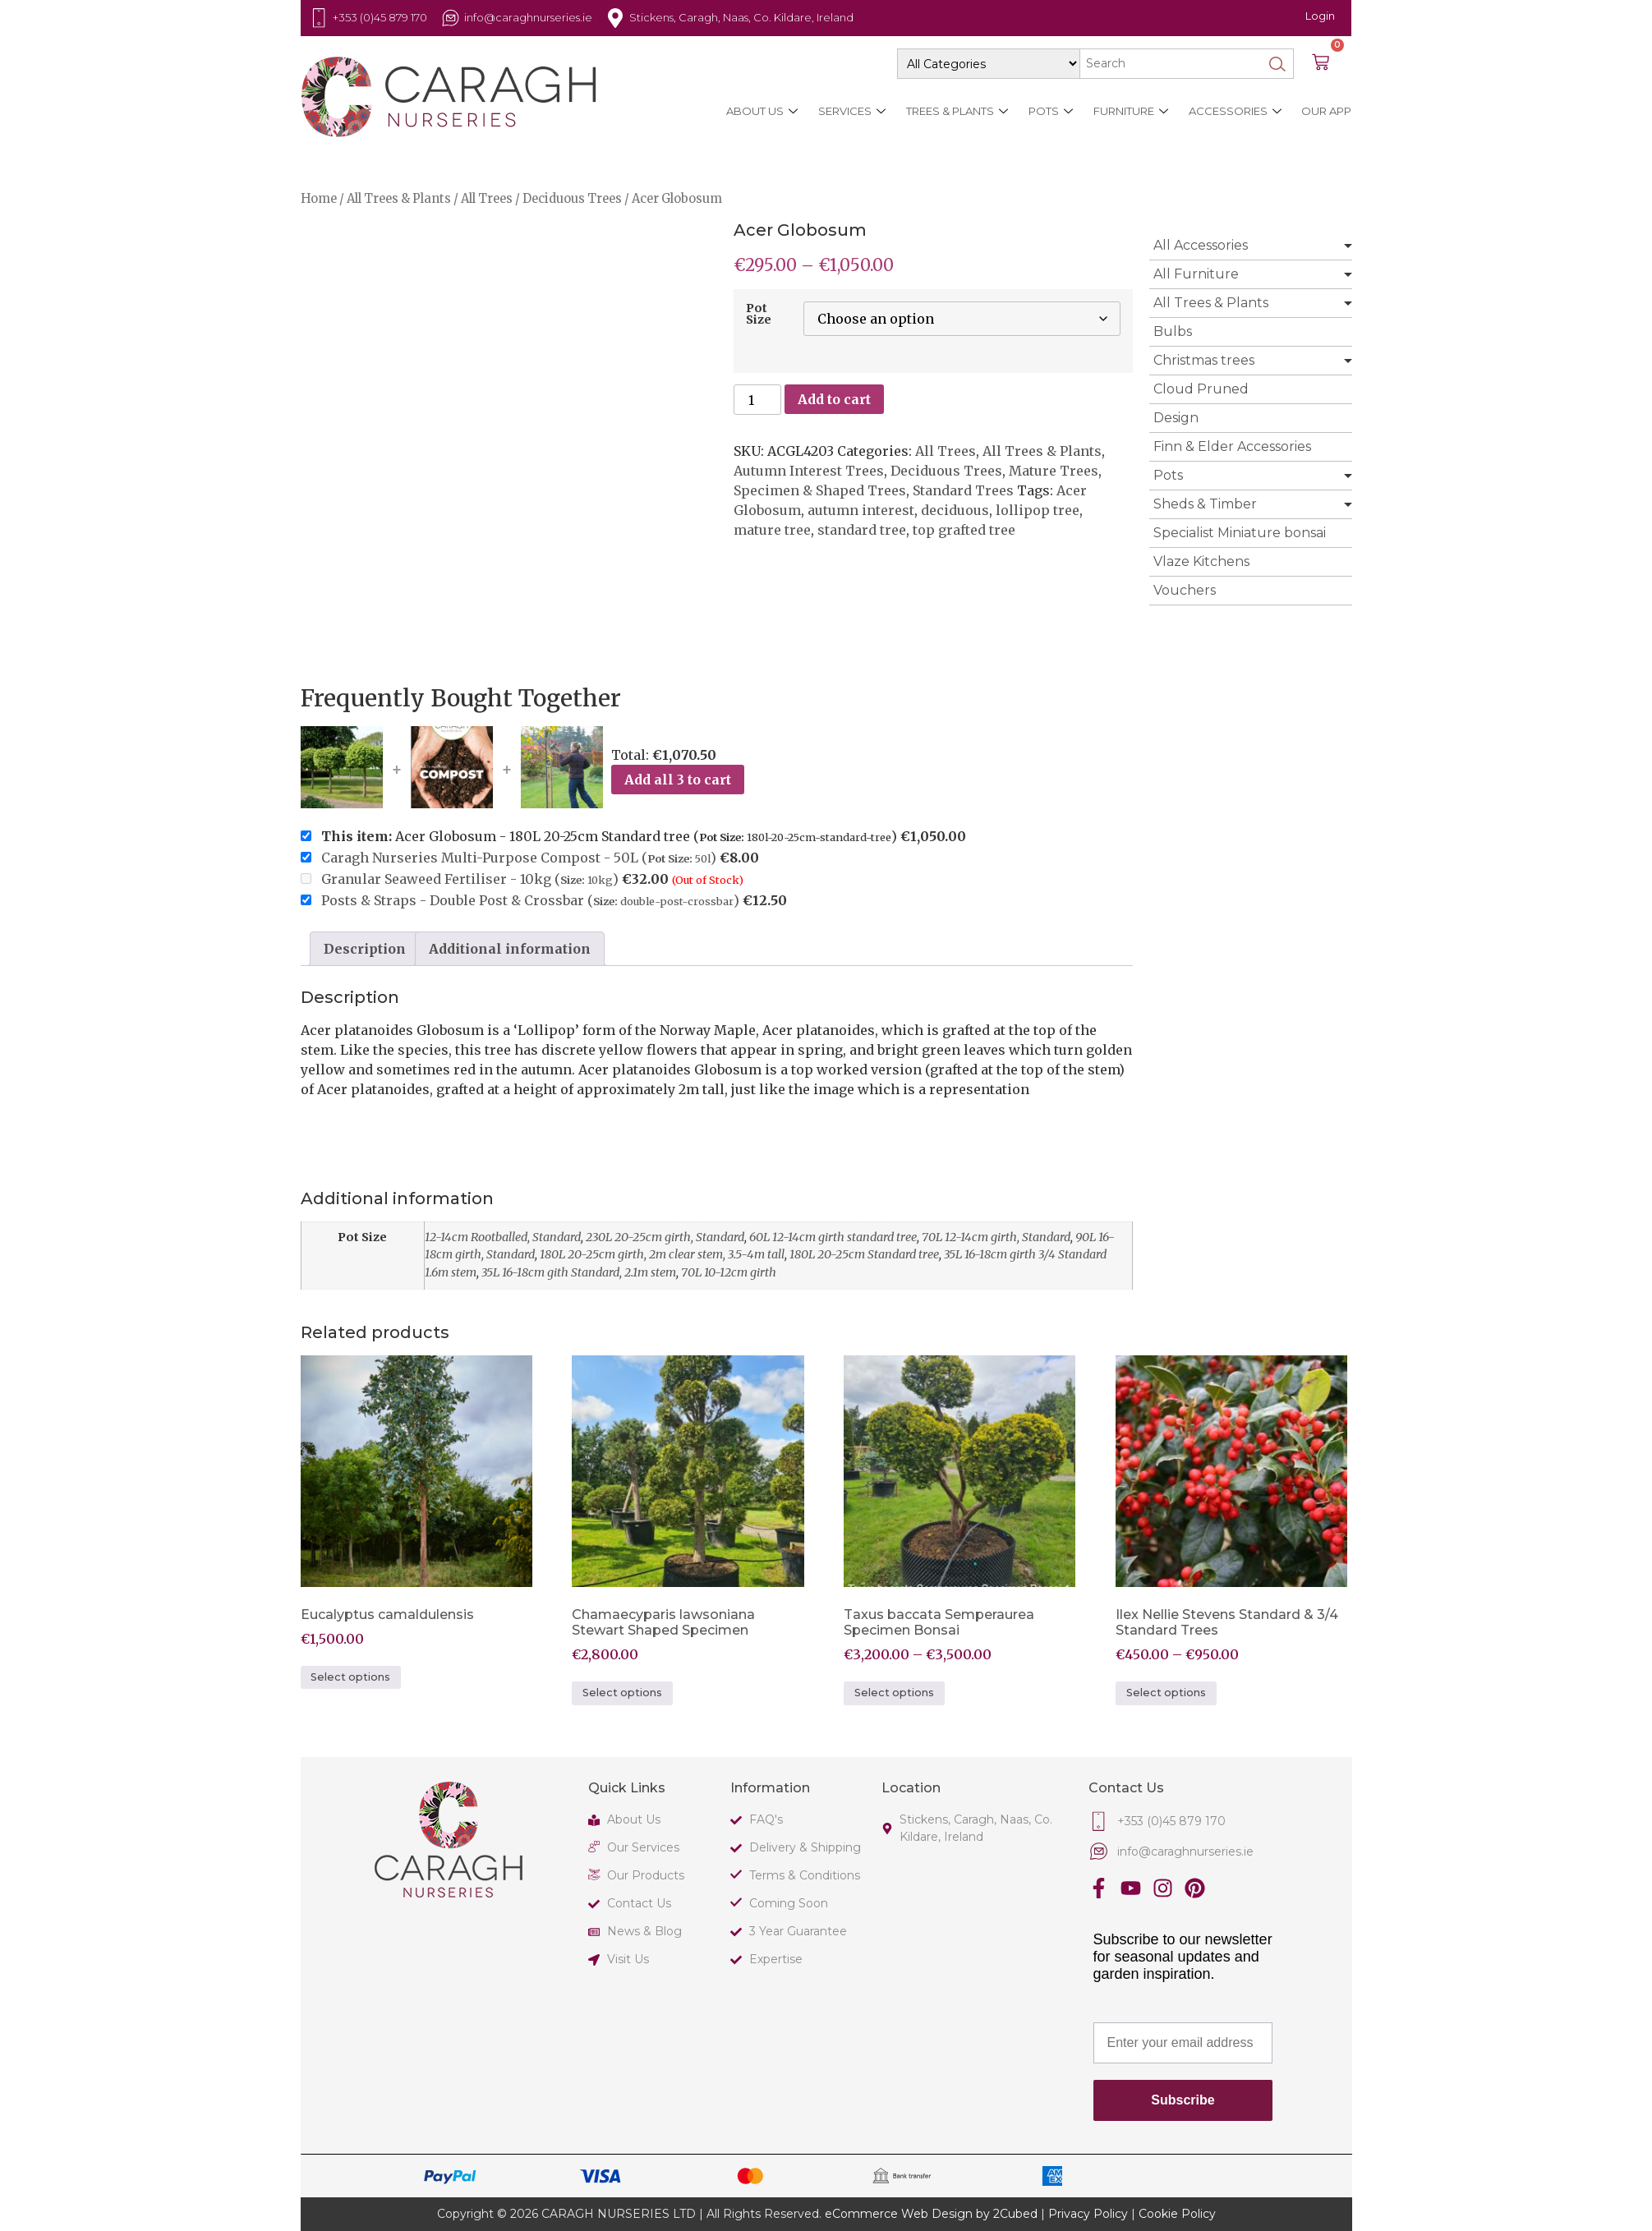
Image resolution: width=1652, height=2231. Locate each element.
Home (319, 198)
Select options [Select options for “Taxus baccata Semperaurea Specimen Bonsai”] (894, 1692)
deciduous (955, 510)
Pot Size (758, 314)
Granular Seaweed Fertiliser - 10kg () (470, 879)
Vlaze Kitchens (1201, 561)
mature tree (772, 530)
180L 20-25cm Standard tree (864, 1254)
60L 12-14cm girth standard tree (833, 1237)
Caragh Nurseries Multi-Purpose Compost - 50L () (518, 857)
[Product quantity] (757, 399)
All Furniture (1196, 274)
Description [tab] (365, 949)
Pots (1050, 111)
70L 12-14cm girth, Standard (996, 1237)
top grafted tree (964, 530)
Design (1176, 418)
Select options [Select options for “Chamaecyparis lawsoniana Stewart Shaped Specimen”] (622, 1692)
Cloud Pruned (1201, 389)
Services (851, 111)
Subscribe (1182, 2100)
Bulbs (1172, 331)
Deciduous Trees (572, 198)
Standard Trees (963, 490)
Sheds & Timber (1205, 504)
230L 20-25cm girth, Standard (665, 1237)
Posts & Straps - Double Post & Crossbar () (530, 900)
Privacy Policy (1088, 2213)
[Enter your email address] (1183, 2042)
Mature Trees (1053, 470)
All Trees (487, 198)
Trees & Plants (956, 111)
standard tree (861, 530)
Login (1320, 15)
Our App (1326, 110)
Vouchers (1184, 590)
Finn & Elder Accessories (1232, 446)
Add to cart (834, 399)
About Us (761, 111)
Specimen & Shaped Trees (820, 490)
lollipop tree (1037, 510)
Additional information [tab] (510, 949)
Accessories (1234, 111)
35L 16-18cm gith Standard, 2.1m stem (578, 1272)
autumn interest (861, 510)
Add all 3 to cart (677, 779)
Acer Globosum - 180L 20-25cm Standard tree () (633, 836)
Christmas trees (1203, 360)
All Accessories (1200, 245)
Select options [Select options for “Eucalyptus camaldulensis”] (350, 1677)
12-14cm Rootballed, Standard (503, 1237)
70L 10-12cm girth (728, 1272)
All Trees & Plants (399, 198)
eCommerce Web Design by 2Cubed (931, 2213)
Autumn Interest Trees (809, 470)
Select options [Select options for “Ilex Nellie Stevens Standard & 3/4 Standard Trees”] (1166, 1692)
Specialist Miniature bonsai (1239, 532)
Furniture (1130, 111)
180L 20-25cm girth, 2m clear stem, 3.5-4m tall (662, 1254)
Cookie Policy (1177, 2213)
